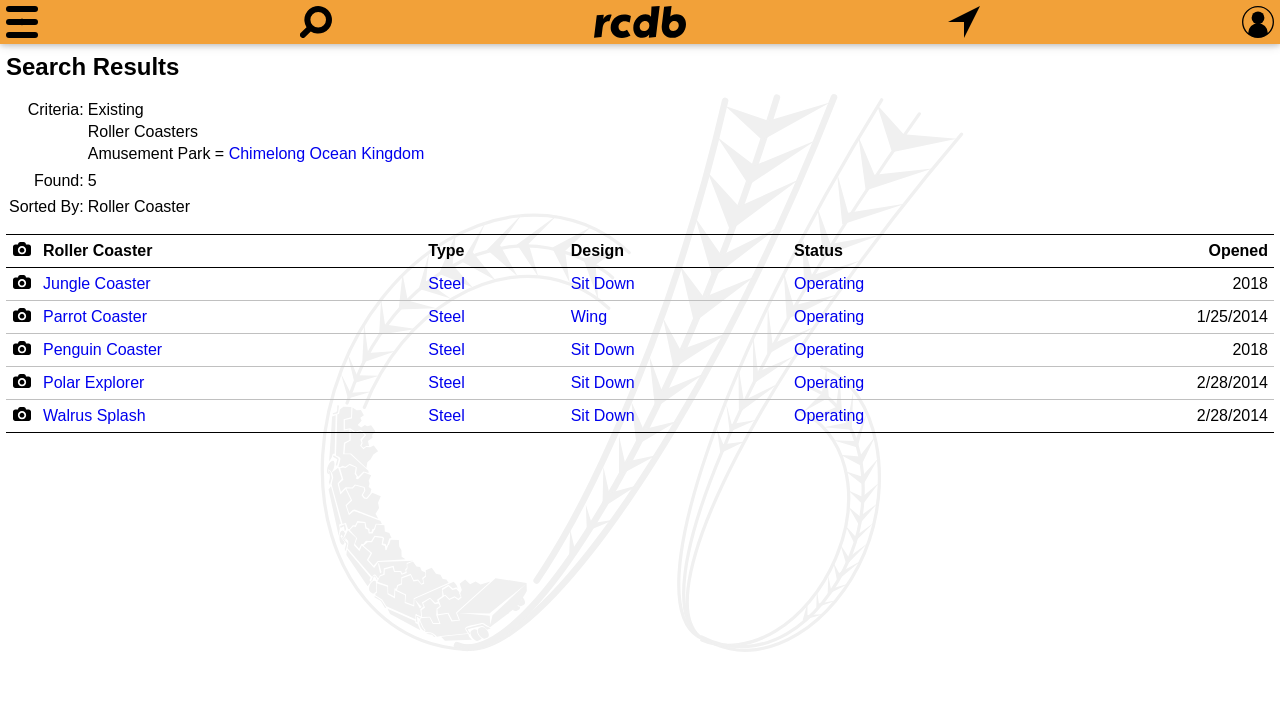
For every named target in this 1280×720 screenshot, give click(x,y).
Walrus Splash (94, 415)
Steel (446, 283)
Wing (589, 316)
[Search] (316, 22)
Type (446, 250)
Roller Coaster (97, 250)
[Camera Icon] (21, 282)
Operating (829, 283)
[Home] (640, 22)
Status (818, 250)
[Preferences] (1258, 22)
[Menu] (22, 22)
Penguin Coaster (102, 349)
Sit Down (603, 283)
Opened (1238, 250)
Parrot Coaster (95, 316)
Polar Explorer (93, 382)
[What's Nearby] (964, 22)
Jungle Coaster (97, 283)
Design (597, 250)
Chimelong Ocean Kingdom (327, 153)
